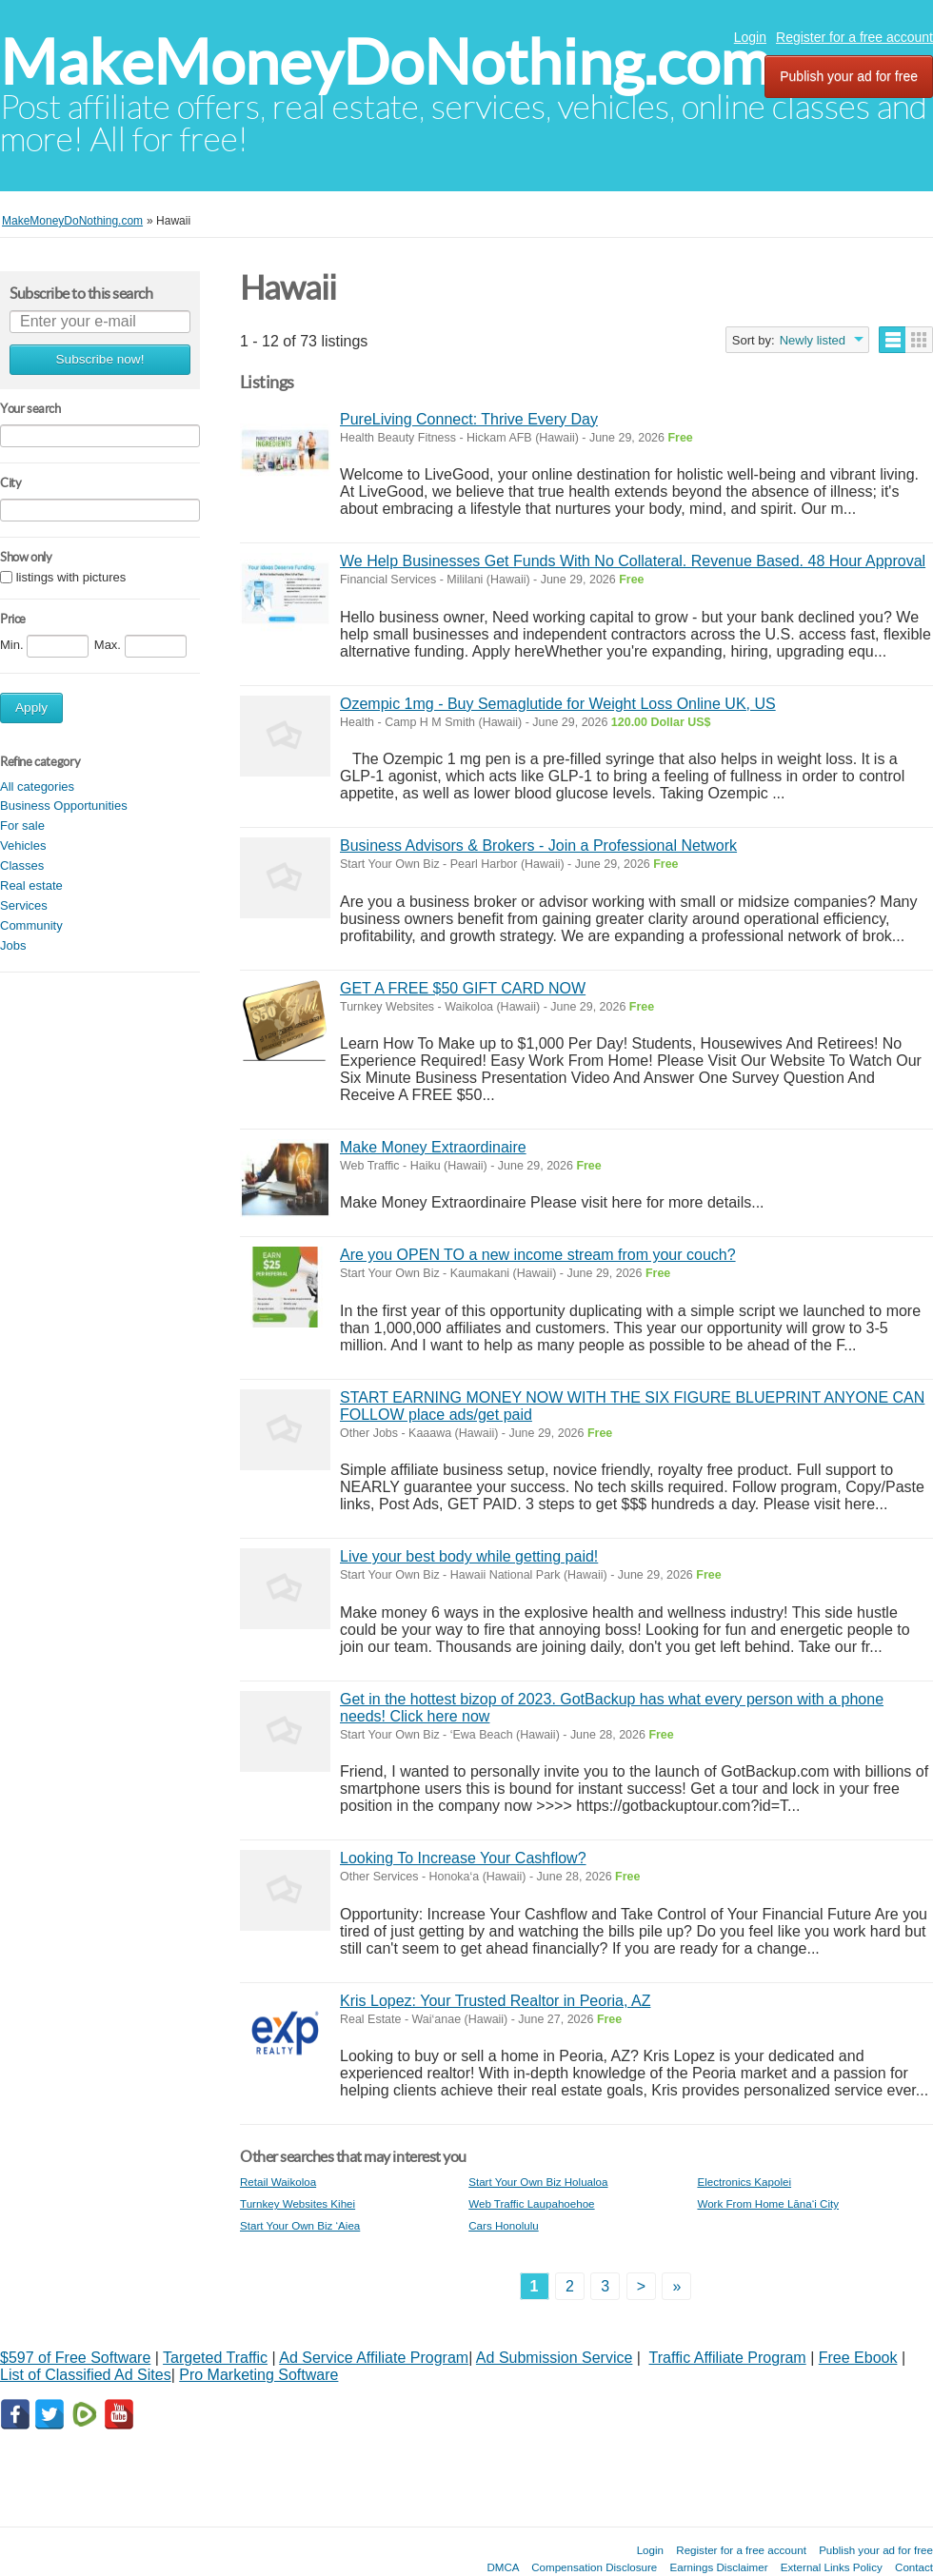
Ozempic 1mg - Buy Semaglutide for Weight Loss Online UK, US (558, 704)
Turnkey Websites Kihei (297, 2203)
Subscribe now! (100, 359)
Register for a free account (854, 37)
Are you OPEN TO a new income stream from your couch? (538, 1255)
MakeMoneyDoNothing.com (385, 62)
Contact (914, 2567)
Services (24, 905)
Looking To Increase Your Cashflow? (463, 1858)
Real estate (31, 885)
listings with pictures (71, 577)
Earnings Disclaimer (719, 2567)
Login (750, 37)
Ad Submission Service (554, 2358)
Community (31, 925)
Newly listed (812, 340)
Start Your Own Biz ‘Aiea (300, 2225)
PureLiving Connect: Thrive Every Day (469, 419)
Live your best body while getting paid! (469, 1556)
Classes (22, 865)
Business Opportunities (64, 805)
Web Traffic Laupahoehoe (531, 2203)
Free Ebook (858, 2358)
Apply (31, 707)
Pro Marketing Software (258, 2375)
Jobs (13, 945)
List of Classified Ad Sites (85, 2375)
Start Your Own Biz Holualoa (537, 2181)
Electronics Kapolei (744, 2181)
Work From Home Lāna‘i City (768, 2203)
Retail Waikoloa (278, 2181)
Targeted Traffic (215, 2358)
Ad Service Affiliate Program (373, 2358)
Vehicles (23, 845)
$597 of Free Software (75, 2358)
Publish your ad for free (849, 76)
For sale (22, 825)
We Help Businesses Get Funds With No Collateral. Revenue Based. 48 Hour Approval (632, 561)
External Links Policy (832, 2567)
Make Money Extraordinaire (433, 1147)
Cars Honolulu (503, 2225)
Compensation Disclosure (594, 2567)
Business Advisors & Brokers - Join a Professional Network (538, 845)
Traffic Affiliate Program (727, 2358)
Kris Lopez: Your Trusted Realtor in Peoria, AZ (495, 2001)
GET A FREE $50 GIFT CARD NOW (463, 988)
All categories (37, 786)
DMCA (502, 2567)
